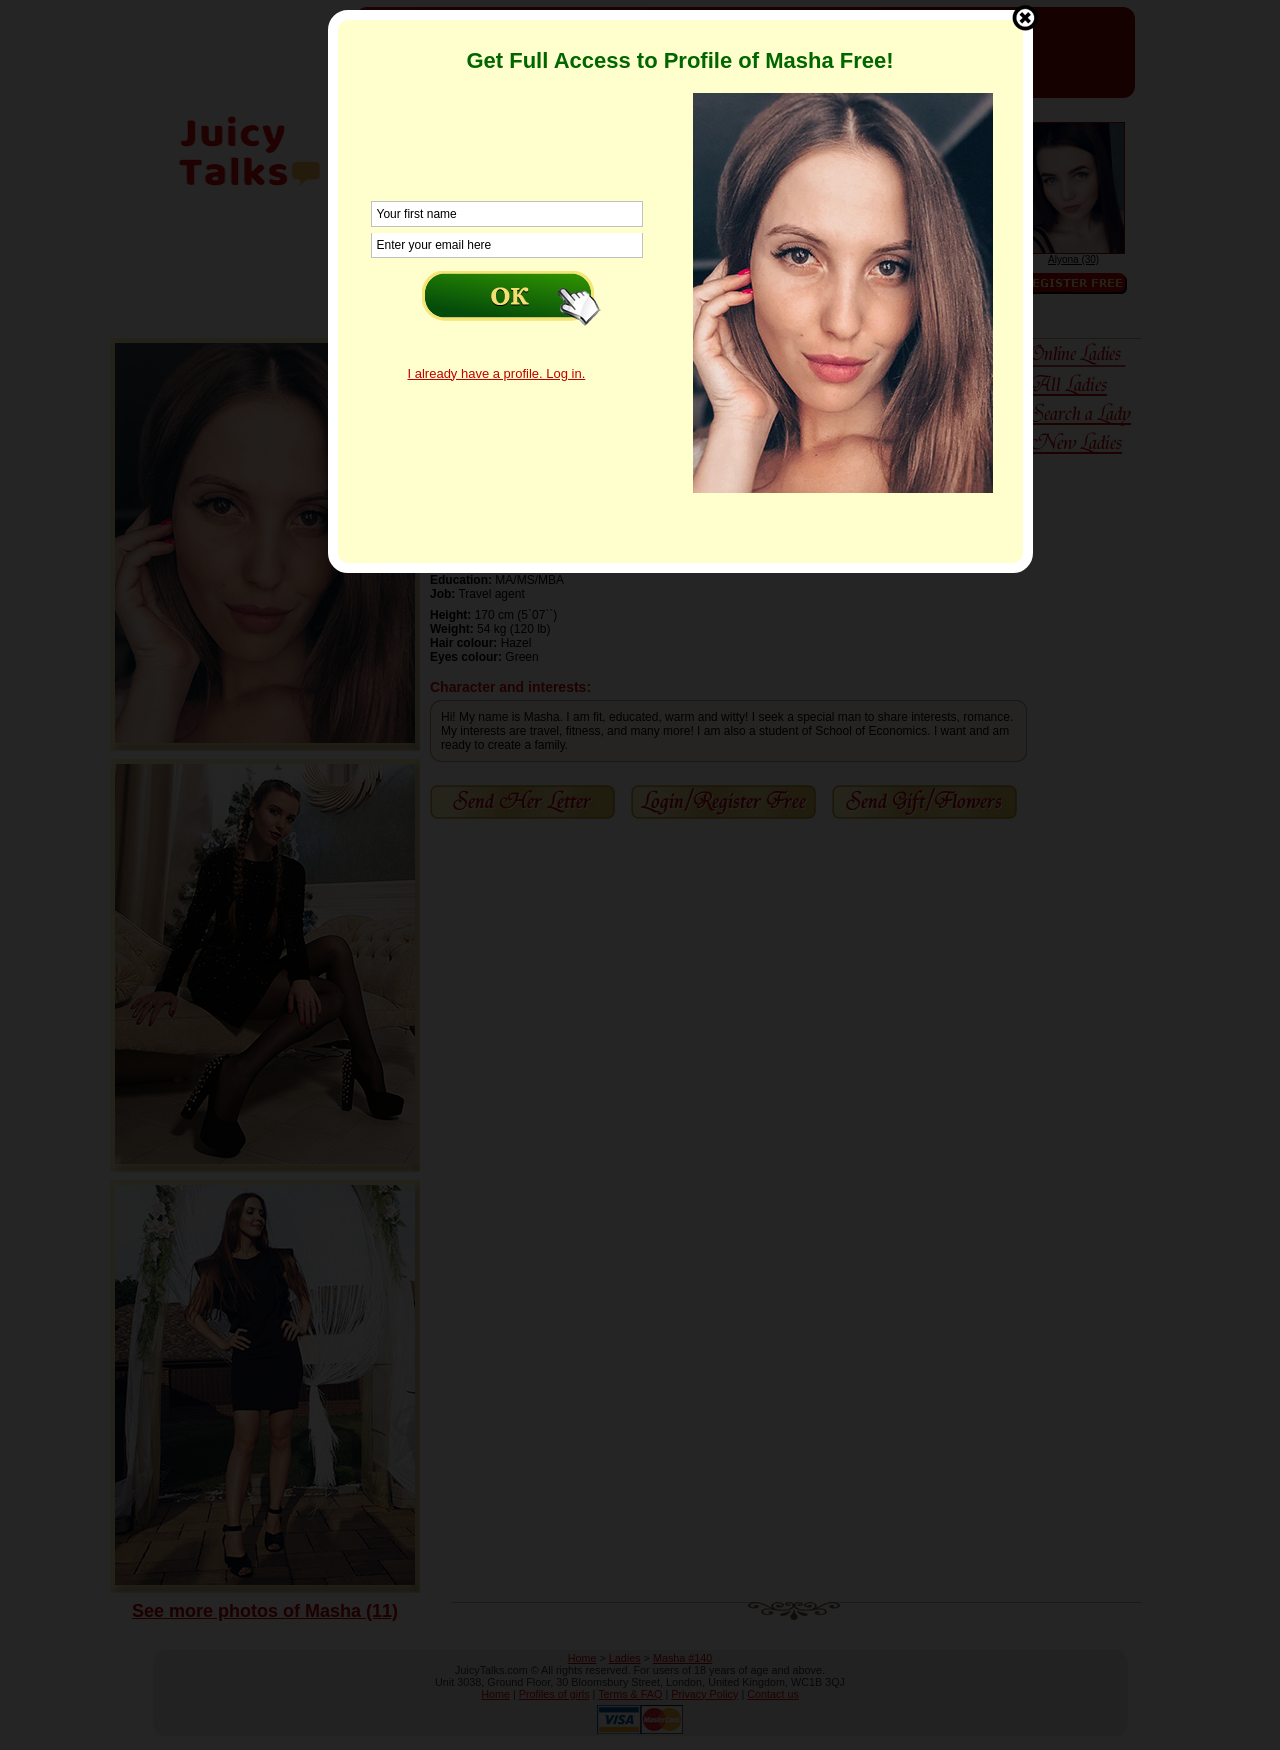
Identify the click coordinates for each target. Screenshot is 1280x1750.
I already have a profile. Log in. (497, 373)
